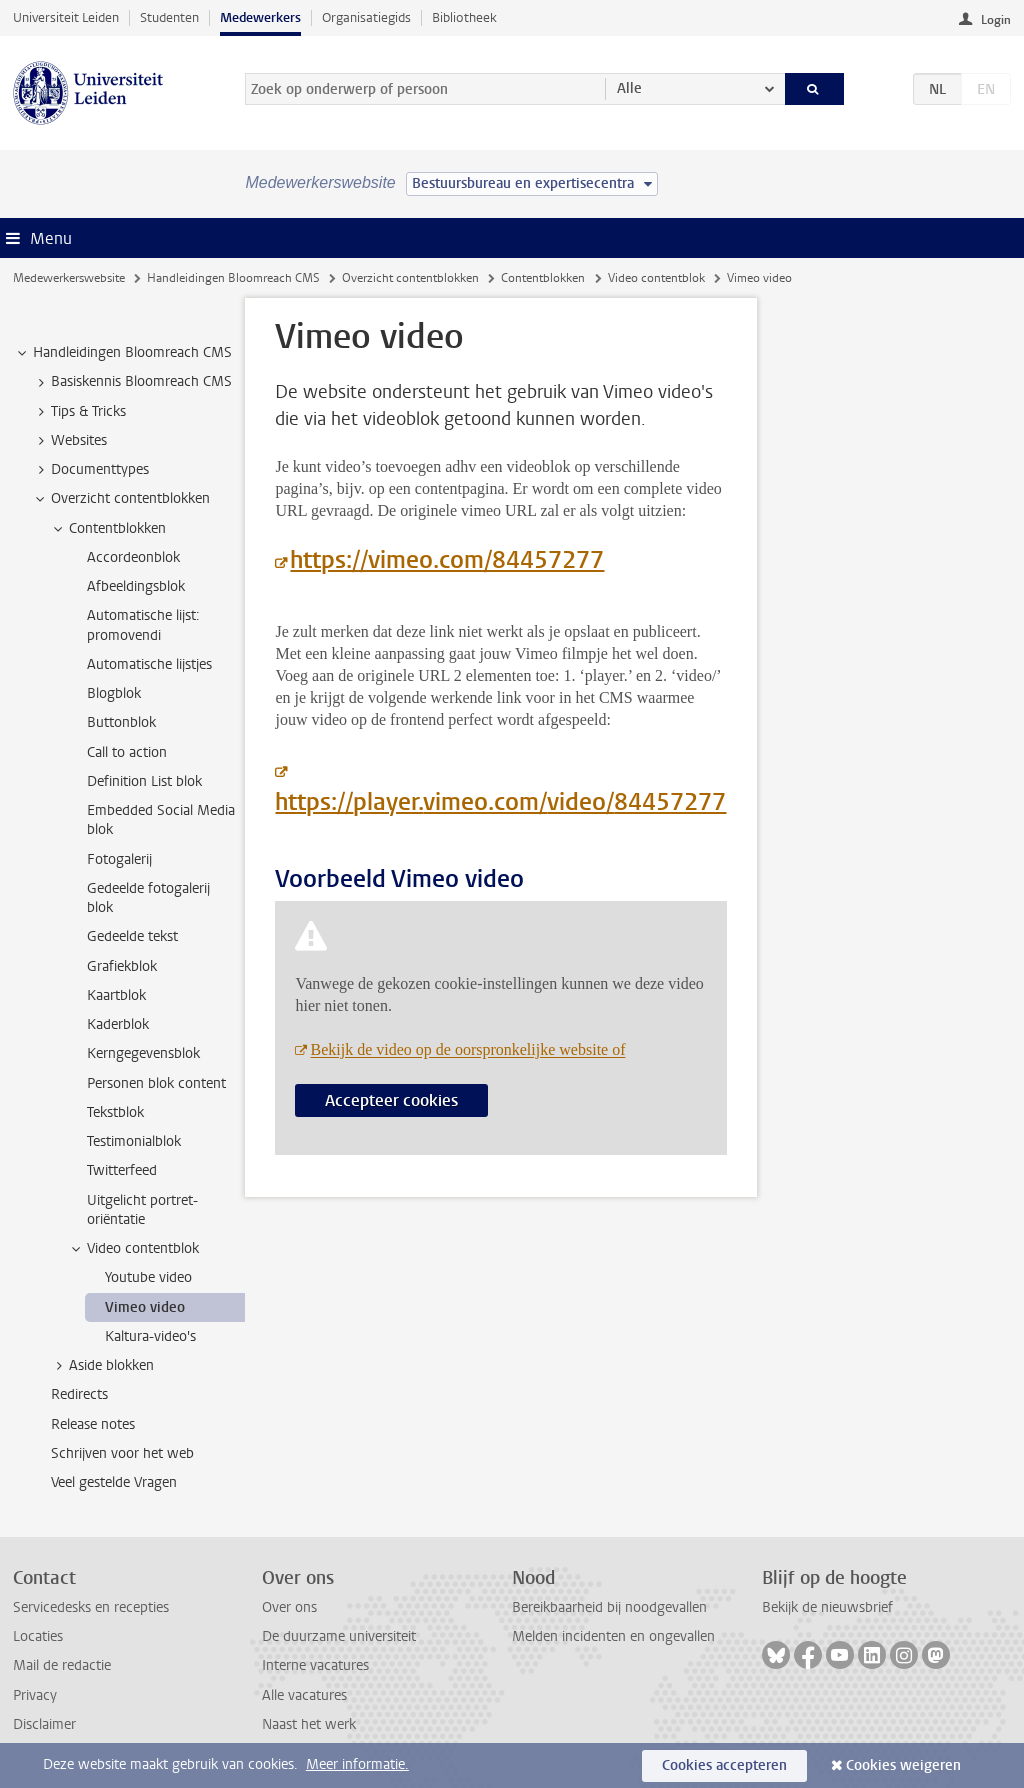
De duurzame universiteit (339, 1636)
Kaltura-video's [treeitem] (150, 1336)
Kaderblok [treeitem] (118, 1024)
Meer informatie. (357, 1764)
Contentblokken (543, 278)
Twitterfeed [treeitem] (122, 1170)
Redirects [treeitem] (79, 1394)
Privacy (35, 1695)
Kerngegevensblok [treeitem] (143, 1053)
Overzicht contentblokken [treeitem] (121, 499)
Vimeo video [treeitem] (145, 1307)
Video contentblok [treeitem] (133, 1249)
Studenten (169, 17)
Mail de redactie (62, 1665)
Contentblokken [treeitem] (108, 529)
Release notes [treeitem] (93, 1424)
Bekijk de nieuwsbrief (827, 1607)
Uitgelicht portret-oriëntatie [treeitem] (142, 1210)
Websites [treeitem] (69, 441)
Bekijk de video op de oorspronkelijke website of (467, 1049)
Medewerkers (260, 17)
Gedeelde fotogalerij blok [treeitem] (148, 898)
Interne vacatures (315, 1665)
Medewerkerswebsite (69, 278)
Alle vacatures (304, 1695)
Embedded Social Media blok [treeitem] (161, 820)
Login (996, 20)
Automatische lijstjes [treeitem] (149, 664)
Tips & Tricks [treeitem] (79, 412)
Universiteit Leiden (66, 17)
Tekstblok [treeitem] (115, 1112)
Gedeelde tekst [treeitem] (132, 936)
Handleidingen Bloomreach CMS (233, 278)
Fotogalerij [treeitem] (119, 859)
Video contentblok (656, 278)
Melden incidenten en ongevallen (613, 1636)
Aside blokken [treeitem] (102, 1366)
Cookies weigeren (903, 1765)
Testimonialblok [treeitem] (134, 1141)
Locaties (38, 1636)
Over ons (289, 1607)
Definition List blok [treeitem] (144, 781)
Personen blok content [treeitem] (156, 1083)
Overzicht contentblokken (410, 278)
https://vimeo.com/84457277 (447, 560)
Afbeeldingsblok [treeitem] (136, 586)
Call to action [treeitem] (127, 752)
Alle (629, 88)
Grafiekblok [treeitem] (122, 966)
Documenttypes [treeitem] (90, 470)
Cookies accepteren (724, 1765)
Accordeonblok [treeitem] (133, 557)
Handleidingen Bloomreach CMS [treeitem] (123, 353)
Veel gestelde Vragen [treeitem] (114, 1482)
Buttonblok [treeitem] (121, 722)
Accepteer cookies (391, 1100)
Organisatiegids (366, 17)
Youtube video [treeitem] (148, 1277)
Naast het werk (309, 1724)
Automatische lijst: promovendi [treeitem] (143, 625)
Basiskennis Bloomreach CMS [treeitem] (132, 382)
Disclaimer (44, 1724)
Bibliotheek (464, 17)
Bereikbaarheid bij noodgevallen (609, 1607)
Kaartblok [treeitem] (116, 995)
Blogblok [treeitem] (114, 693)
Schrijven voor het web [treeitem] (122, 1453)
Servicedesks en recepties (91, 1607)
